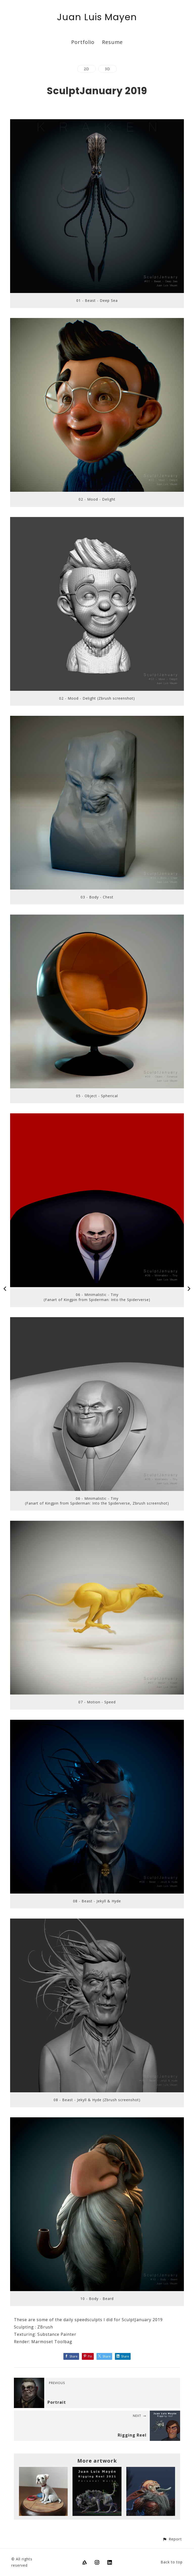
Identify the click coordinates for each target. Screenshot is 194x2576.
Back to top (172, 2562)
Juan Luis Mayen (97, 17)
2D (86, 68)
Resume (112, 42)
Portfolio (82, 42)
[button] (172, 2539)
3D (107, 68)
